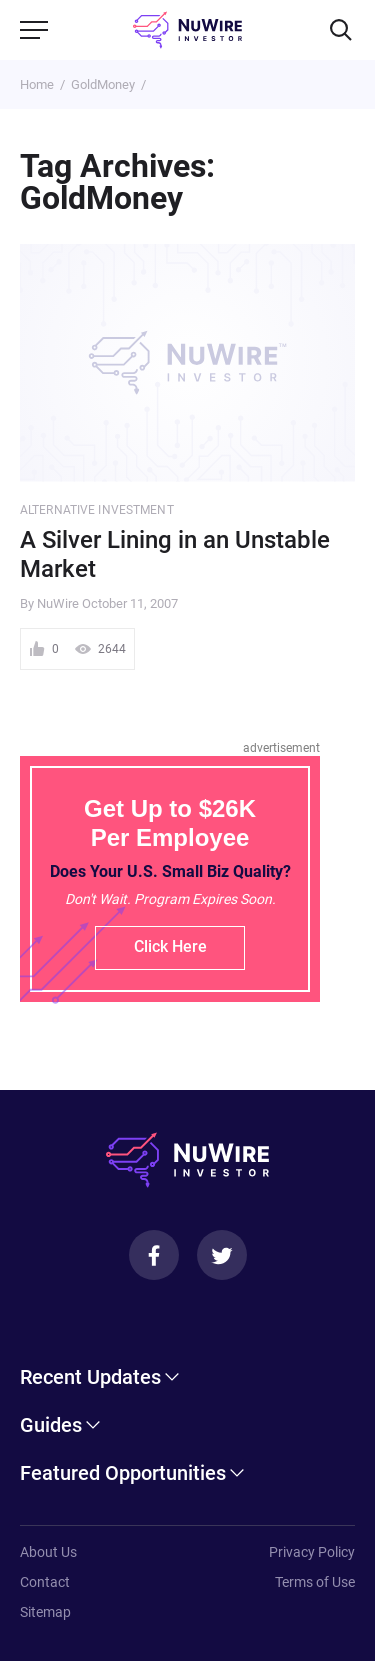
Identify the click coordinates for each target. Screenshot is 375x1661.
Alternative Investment (97, 510)
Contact (45, 1582)
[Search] (341, 30)
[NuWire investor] (187, 30)
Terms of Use (315, 1582)
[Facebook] (154, 1255)
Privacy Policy (312, 1552)
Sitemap (45, 1612)
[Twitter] (222, 1255)
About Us (48, 1552)
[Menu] (34, 30)
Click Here (170, 946)
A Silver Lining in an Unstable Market (175, 554)
